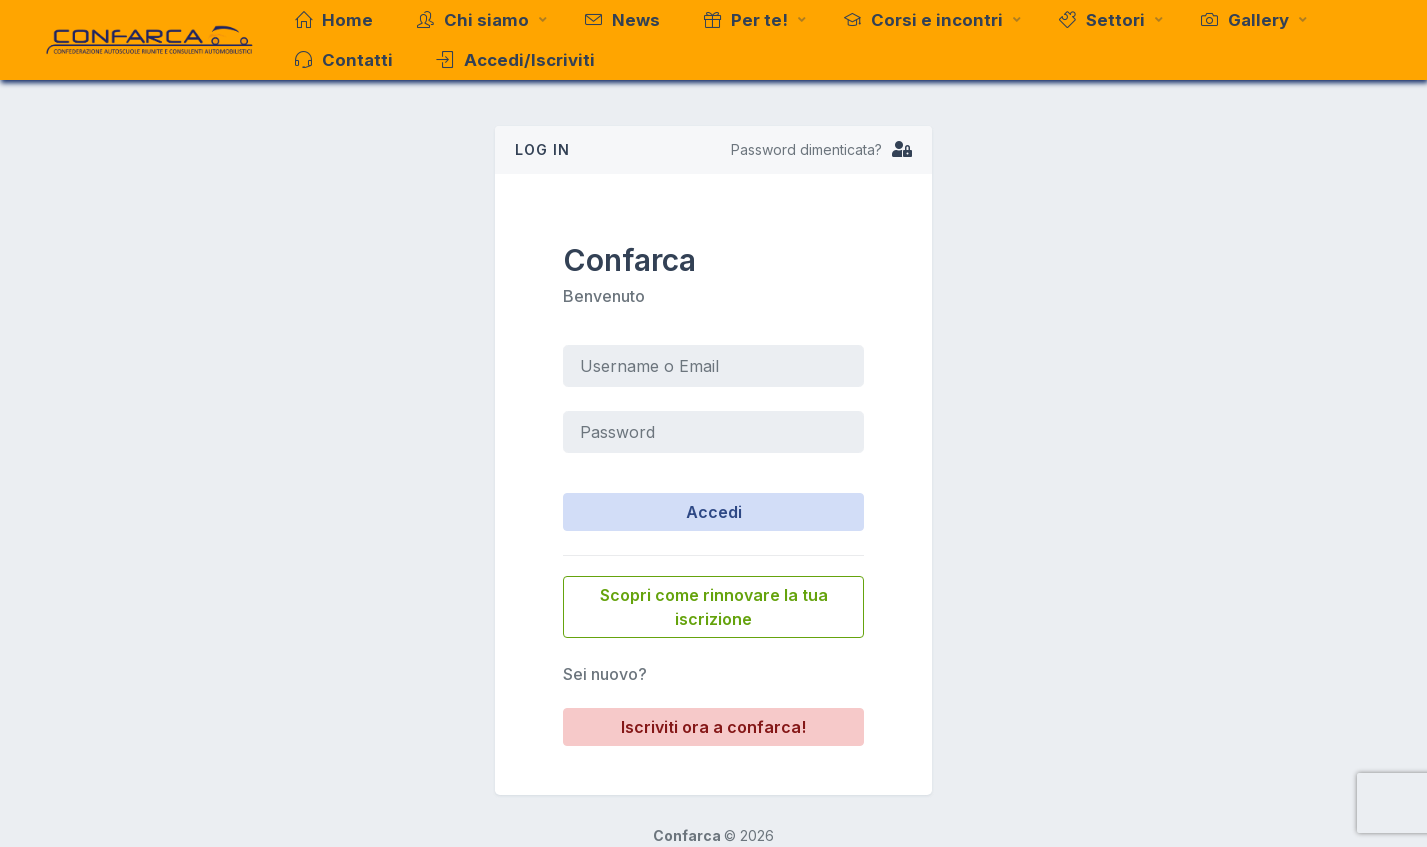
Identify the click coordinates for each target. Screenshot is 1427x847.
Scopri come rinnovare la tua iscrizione (714, 607)
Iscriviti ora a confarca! (713, 727)
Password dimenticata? (806, 149)
